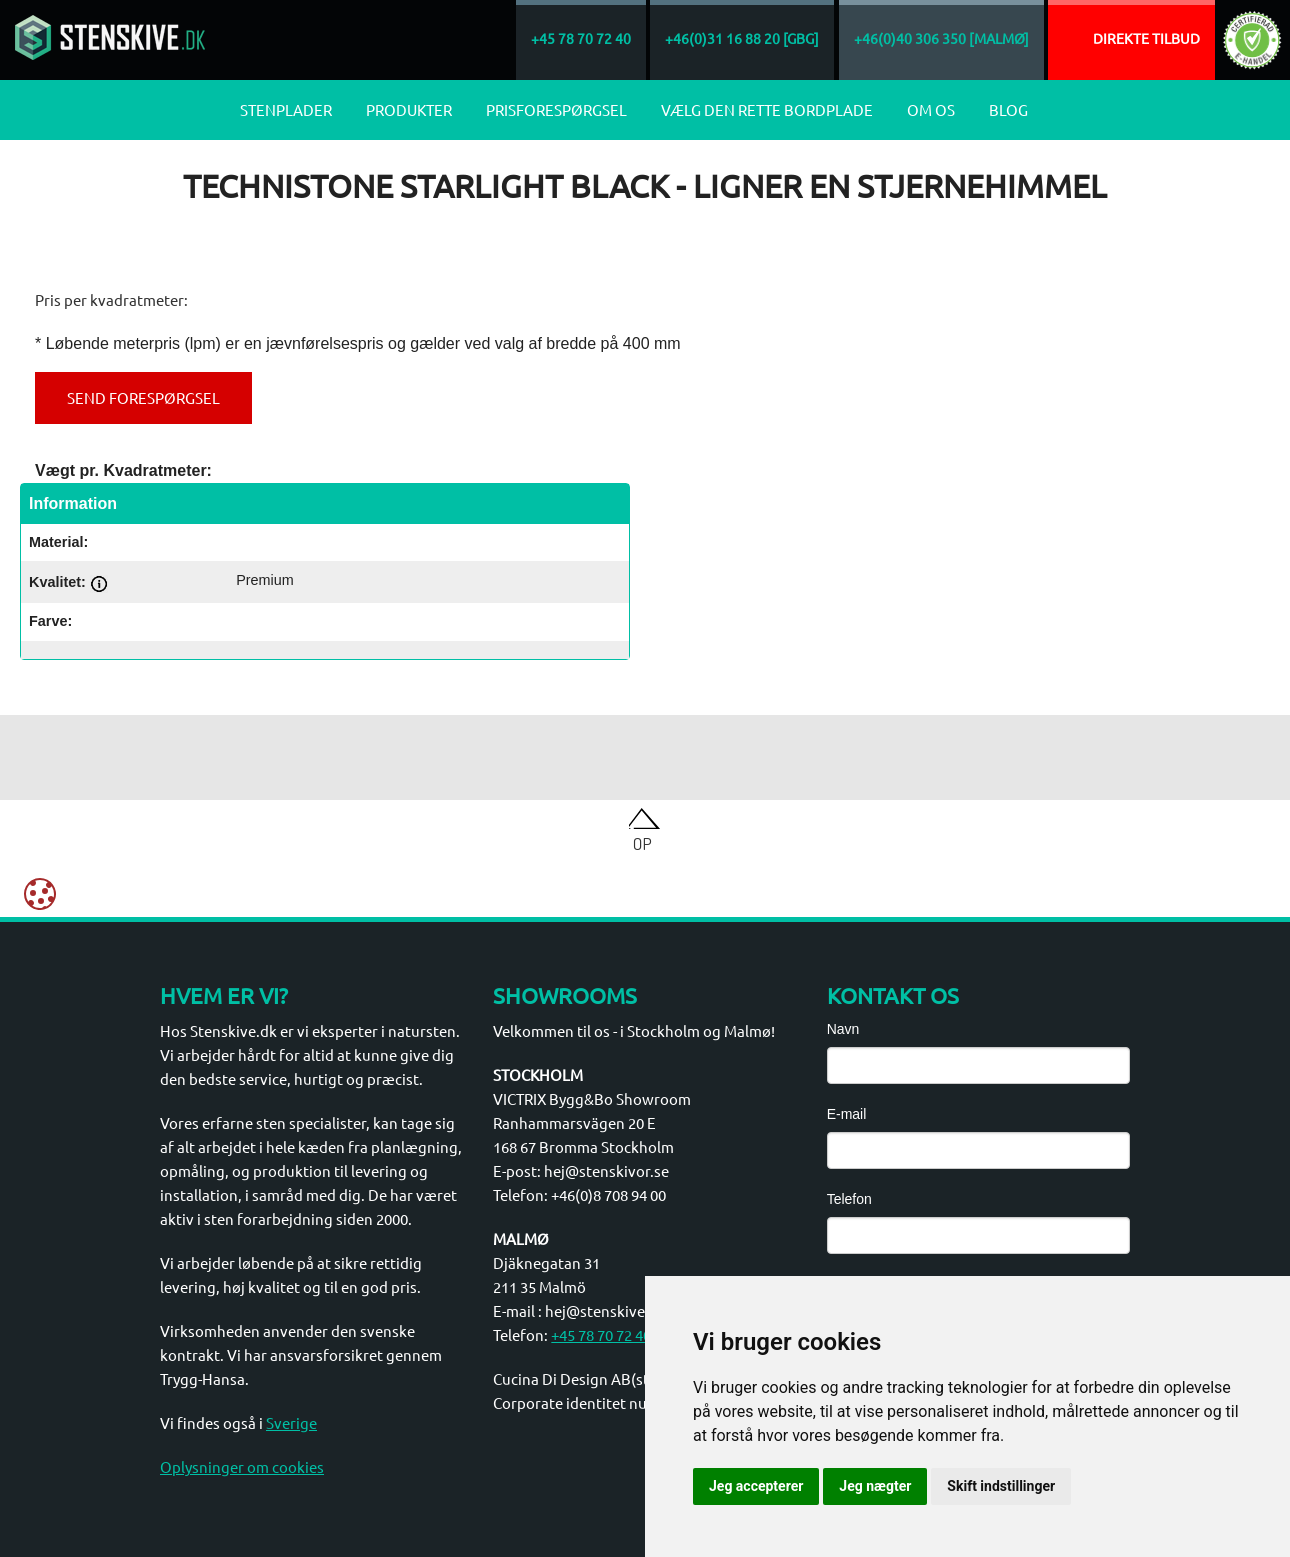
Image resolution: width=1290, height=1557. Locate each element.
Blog (1008, 109)
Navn (843, 1029)
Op (642, 843)
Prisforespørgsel (556, 109)
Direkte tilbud (1146, 38)
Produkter (409, 109)
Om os (931, 109)
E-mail (847, 1114)
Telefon (849, 1199)
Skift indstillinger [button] (1001, 1486)
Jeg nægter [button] (875, 1486)
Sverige (291, 1422)
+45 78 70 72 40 (601, 1334)
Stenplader (286, 109)
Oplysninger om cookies (242, 1466)
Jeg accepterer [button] (756, 1486)
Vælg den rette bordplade (767, 109)
